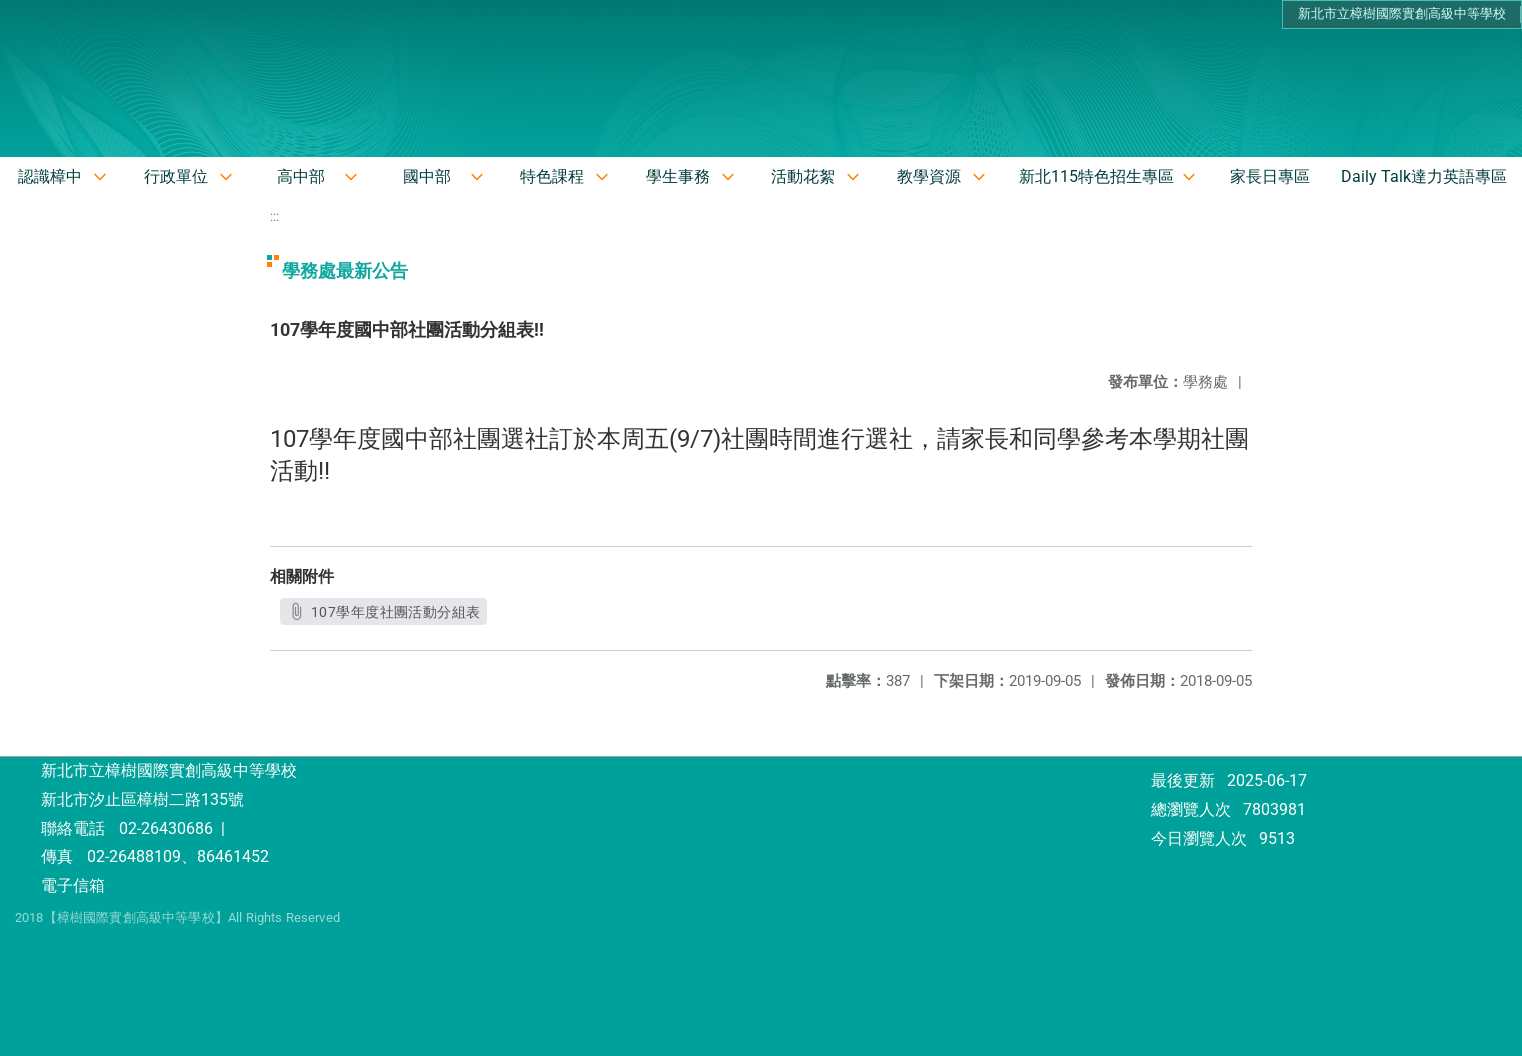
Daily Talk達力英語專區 (1424, 176)
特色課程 (552, 176)
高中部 (301, 176)
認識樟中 (50, 176)
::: (274, 216)
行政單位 (176, 176)
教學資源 (929, 176)
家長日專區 (1270, 176)
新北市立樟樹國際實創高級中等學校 (1402, 13)
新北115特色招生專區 (1096, 176)
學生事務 (678, 176)
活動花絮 (803, 176)
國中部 (427, 176)
